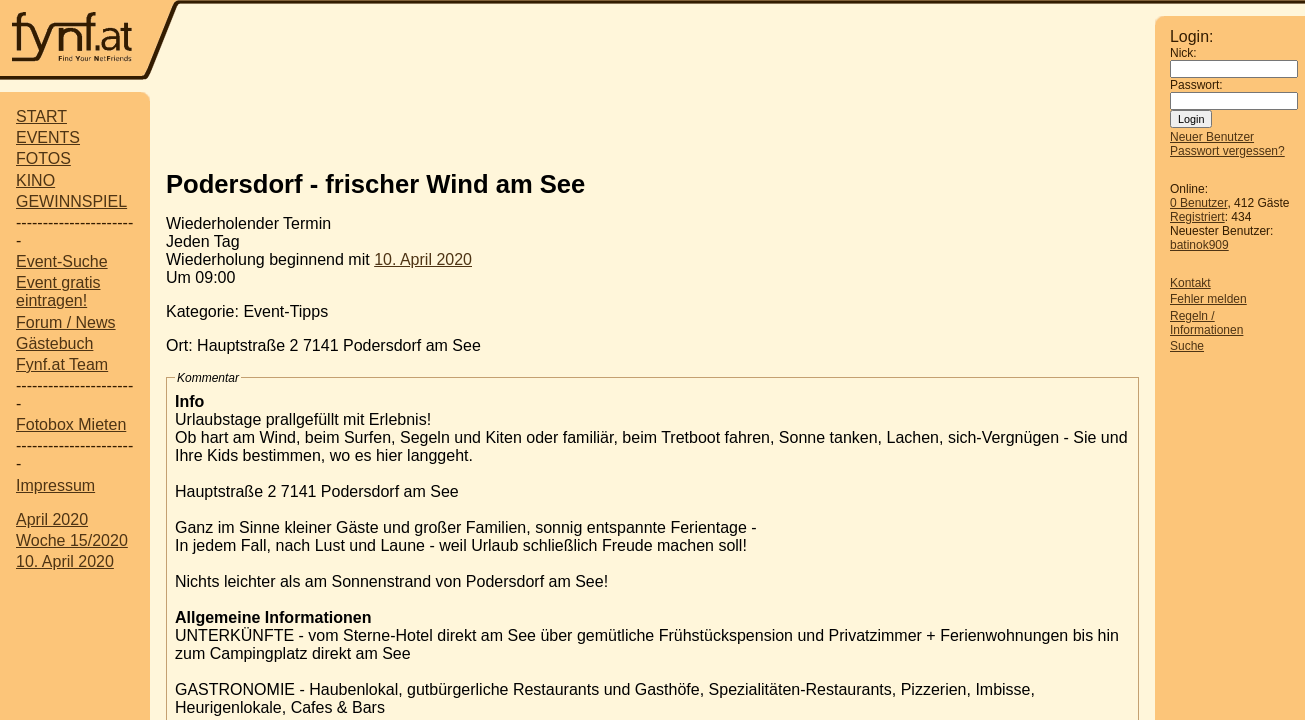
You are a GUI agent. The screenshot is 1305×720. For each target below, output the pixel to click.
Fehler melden (1208, 299)
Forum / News (66, 322)
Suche (1187, 346)
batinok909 (1199, 245)
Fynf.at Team (62, 364)
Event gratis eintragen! (58, 291)
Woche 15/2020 (72, 540)
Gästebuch (54, 343)
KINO (35, 180)
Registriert (1197, 217)
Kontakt (1190, 283)
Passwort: (1196, 85)
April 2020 (52, 519)
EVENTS (48, 137)
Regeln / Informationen (1206, 323)
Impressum (55, 485)
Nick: (1183, 53)
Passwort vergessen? (1227, 151)
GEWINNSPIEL (71, 201)
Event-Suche (62, 261)
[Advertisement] (668, 42)
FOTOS (43, 158)
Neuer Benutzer (1212, 137)
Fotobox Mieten (71, 424)
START (41, 116)
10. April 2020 (65, 561)
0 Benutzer (1198, 203)
